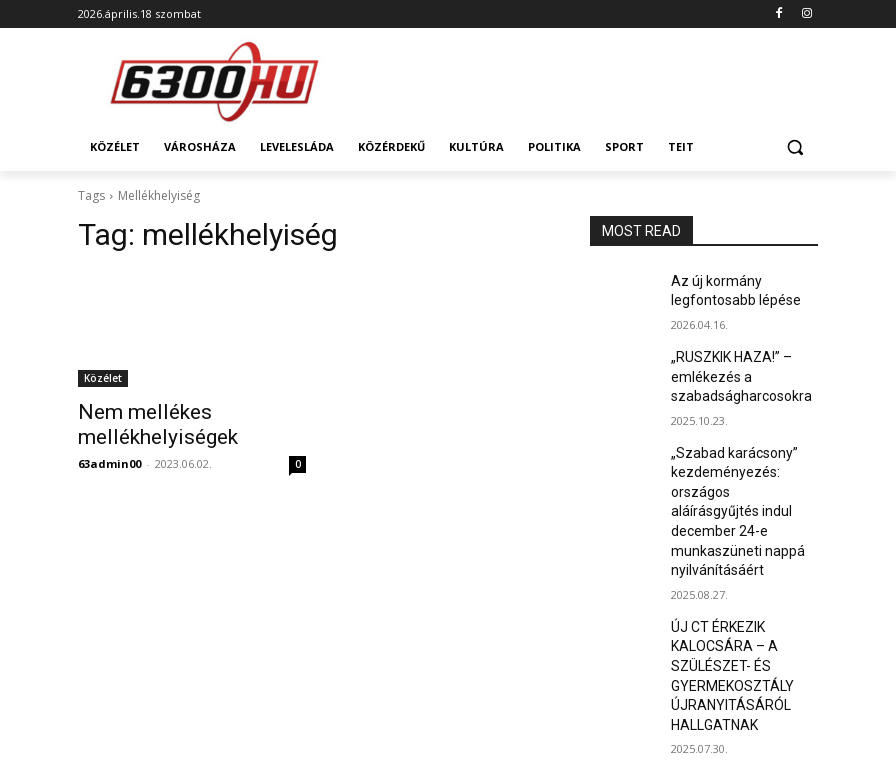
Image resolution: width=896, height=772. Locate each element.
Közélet (103, 378)
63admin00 (109, 457)
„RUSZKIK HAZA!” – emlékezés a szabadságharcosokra (733, 367)
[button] (794, 147)
